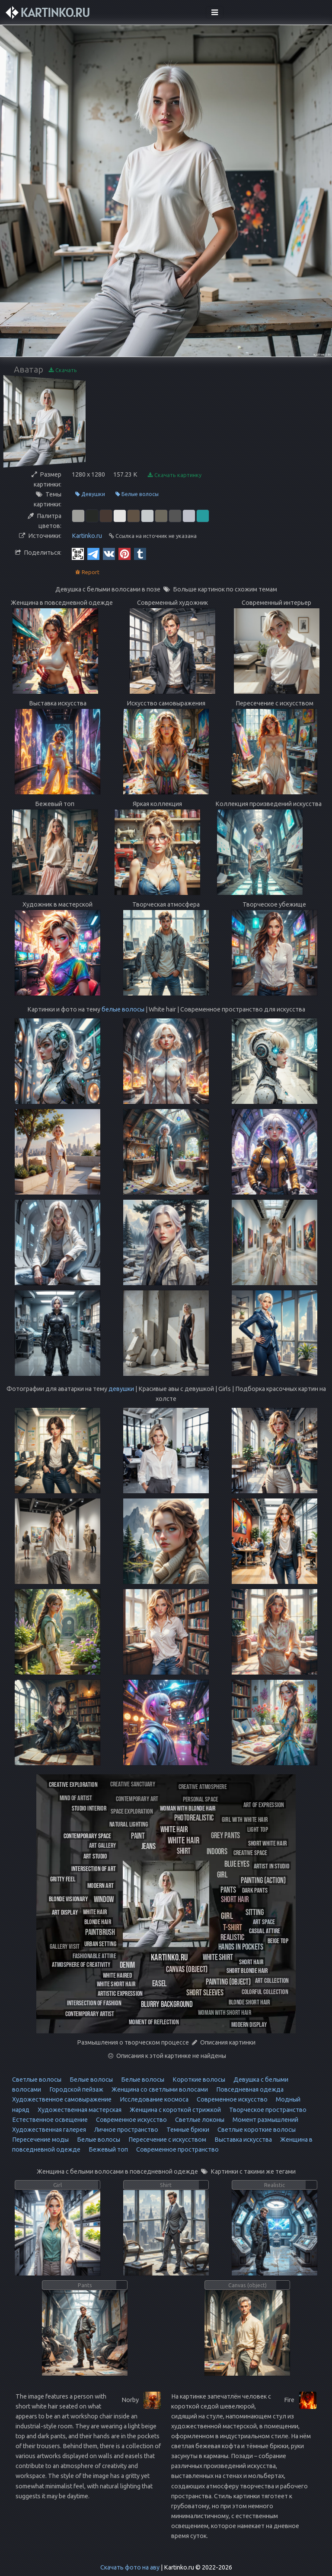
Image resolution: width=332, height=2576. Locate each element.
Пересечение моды (40, 2139)
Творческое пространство (267, 2109)
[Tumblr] (140, 553)
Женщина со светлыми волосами (159, 2089)
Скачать (63, 370)
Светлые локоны (199, 2119)
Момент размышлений (264, 2119)
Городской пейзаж (75, 2089)
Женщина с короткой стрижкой (174, 2109)
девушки (121, 1388)
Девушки (90, 494)
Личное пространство (125, 2129)
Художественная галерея (49, 2129)
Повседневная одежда (249, 2089)
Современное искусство (231, 2099)
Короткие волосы (198, 2079)
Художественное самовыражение (62, 2099)
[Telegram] (93, 553)
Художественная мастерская (78, 2109)
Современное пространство (177, 2149)
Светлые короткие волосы (256, 2129)
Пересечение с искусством (166, 2139)
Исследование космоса (153, 2099)
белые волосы (123, 1009)
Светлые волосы (36, 2079)
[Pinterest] (124, 553)
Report (87, 572)
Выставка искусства (242, 2139)
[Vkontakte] (109, 553)
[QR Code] (78, 553)
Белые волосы (137, 494)
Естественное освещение (50, 2119)
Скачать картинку (174, 475)
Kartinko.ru (87, 535)
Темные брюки (187, 2129)
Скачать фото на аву (130, 2567)
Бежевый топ (107, 2149)
